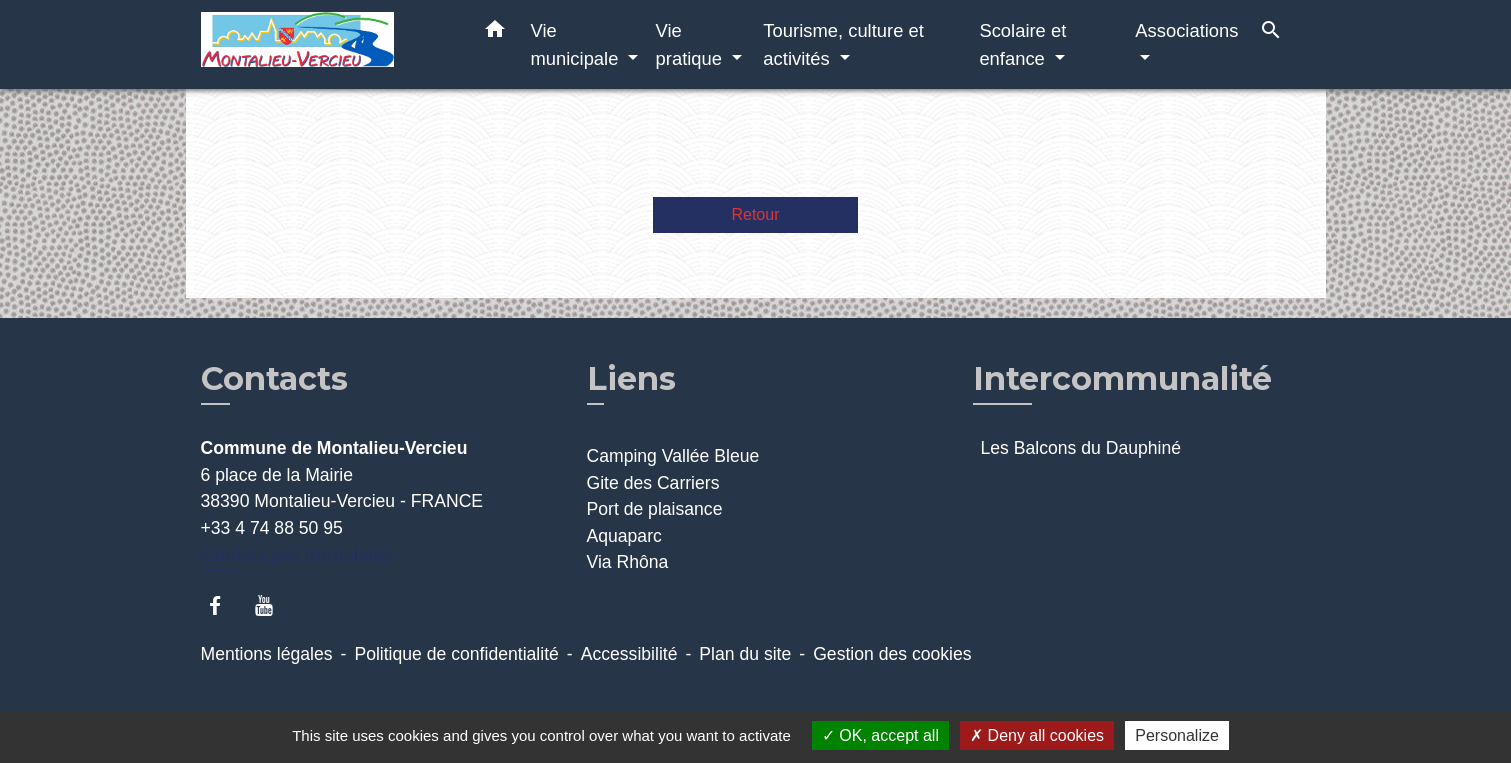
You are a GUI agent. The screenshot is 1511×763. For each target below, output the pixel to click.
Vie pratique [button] (692, 44)
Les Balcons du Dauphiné (1081, 448)
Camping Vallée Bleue (673, 456)
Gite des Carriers (653, 483)
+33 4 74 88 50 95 (272, 528)
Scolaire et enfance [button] (1022, 44)
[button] (495, 33)
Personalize (1177, 735)
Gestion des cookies (892, 654)
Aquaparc (624, 536)
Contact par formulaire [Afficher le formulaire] (296, 554)
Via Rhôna (628, 562)
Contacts (274, 379)
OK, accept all (880, 735)
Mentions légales (267, 654)
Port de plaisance (655, 509)
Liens (631, 378)
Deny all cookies (1037, 735)
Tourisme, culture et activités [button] (843, 44)
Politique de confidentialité (456, 654)
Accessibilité (629, 654)
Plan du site (745, 654)
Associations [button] (1186, 30)
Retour (755, 214)
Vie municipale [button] (577, 44)
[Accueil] (326, 44)
